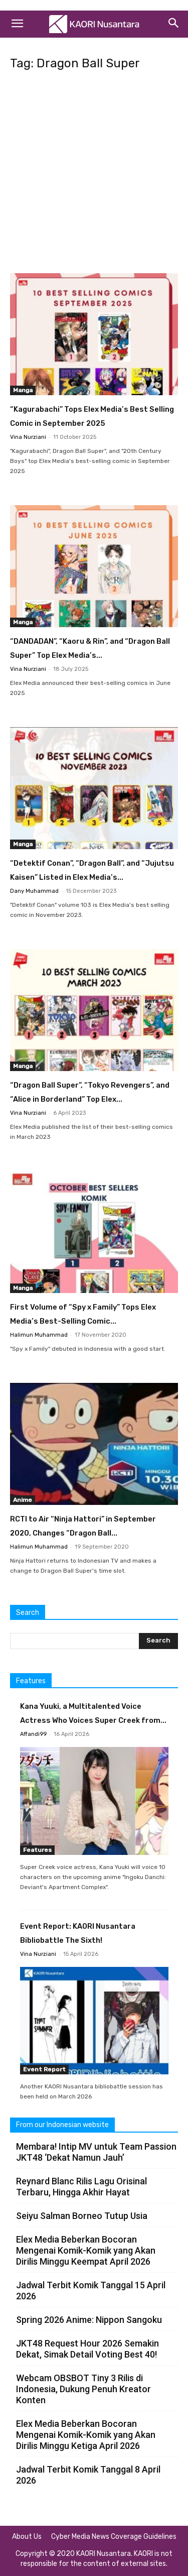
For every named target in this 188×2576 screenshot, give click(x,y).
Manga (23, 390)
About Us (27, 2536)
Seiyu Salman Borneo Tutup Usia (81, 2215)
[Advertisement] (94, 175)
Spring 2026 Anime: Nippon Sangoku (89, 2319)
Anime (22, 1499)
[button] (17, 24)
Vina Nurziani (28, 437)
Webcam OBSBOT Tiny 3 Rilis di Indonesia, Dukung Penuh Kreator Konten (83, 2389)
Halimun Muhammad (39, 1335)
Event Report (44, 2069)
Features (37, 1849)
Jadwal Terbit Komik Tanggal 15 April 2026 (90, 2290)
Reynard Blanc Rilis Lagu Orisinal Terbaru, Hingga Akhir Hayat (81, 2186)
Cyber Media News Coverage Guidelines (113, 2536)
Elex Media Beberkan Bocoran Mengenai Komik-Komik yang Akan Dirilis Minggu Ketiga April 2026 (85, 2434)
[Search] (174, 24)
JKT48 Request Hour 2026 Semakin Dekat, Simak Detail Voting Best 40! (87, 2349)
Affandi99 (33, 1734)
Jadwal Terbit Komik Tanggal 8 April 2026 (88, 2475)
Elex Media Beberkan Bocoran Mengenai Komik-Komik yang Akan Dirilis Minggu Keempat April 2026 (85, 2250)
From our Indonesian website (62, 2125)
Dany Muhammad (34, 891)
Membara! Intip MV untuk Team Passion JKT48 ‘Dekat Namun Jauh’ (96, 2152)
